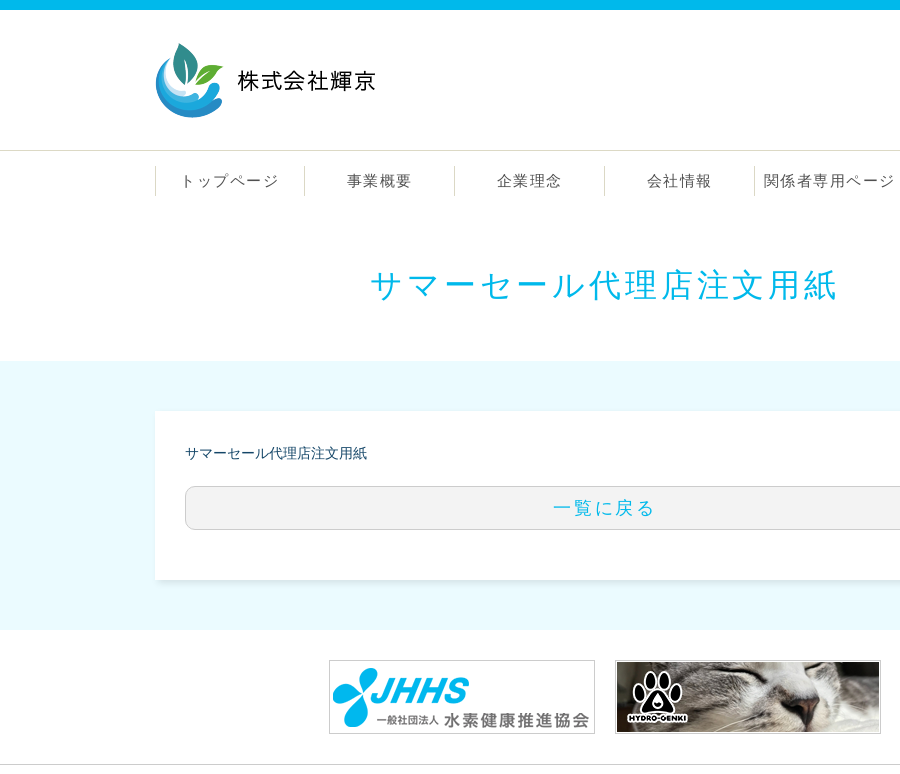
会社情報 (680, 180)
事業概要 (380, 180)
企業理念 (530, 180)
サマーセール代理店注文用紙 (276, 453)
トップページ (229, 180)
